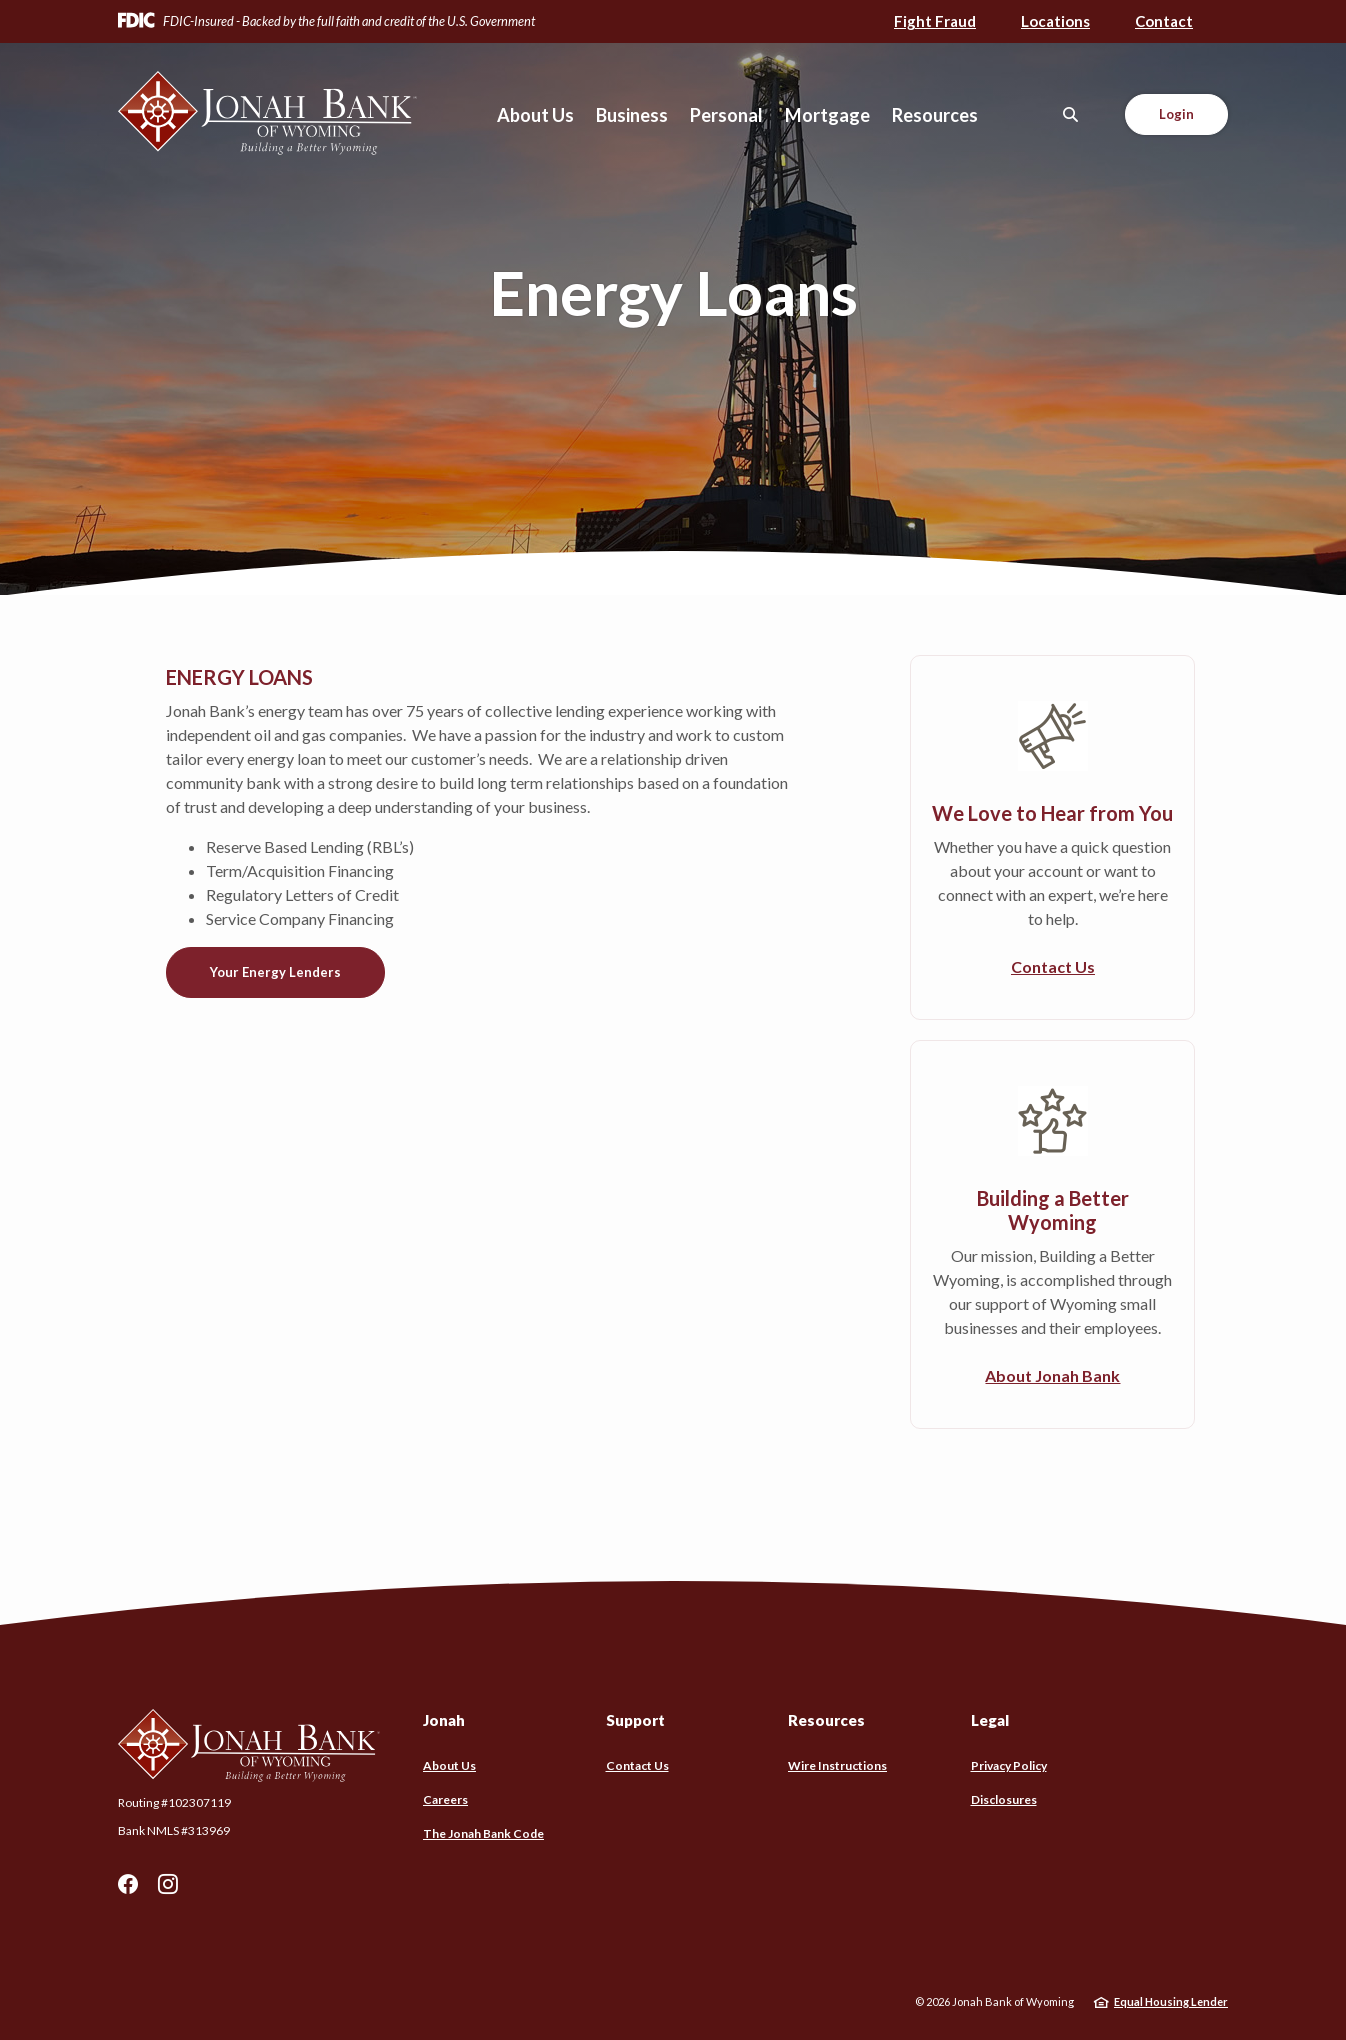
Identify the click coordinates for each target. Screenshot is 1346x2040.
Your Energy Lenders (275, 972)
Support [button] (635, 1720)
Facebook (128, 1884)
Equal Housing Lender (1171, 2001)
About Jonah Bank (1052, 1375)
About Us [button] (535, 115)
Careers (445, 1799)
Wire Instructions (837, 1765)
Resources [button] (935, 115)
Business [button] (632, 115)
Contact (1164, 21)
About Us (449, 1765)
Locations (1055, 21)
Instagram (168, 1884)
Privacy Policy (1009, 1765)
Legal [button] (990, 1720)
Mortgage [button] (827, 115)
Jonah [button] (444, 1720)
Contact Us (1053, 966)
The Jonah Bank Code (483, 1833)
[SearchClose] (1071, 114)
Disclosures (1004, 1799)
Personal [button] (726, 115)
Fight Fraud (935, 21)
